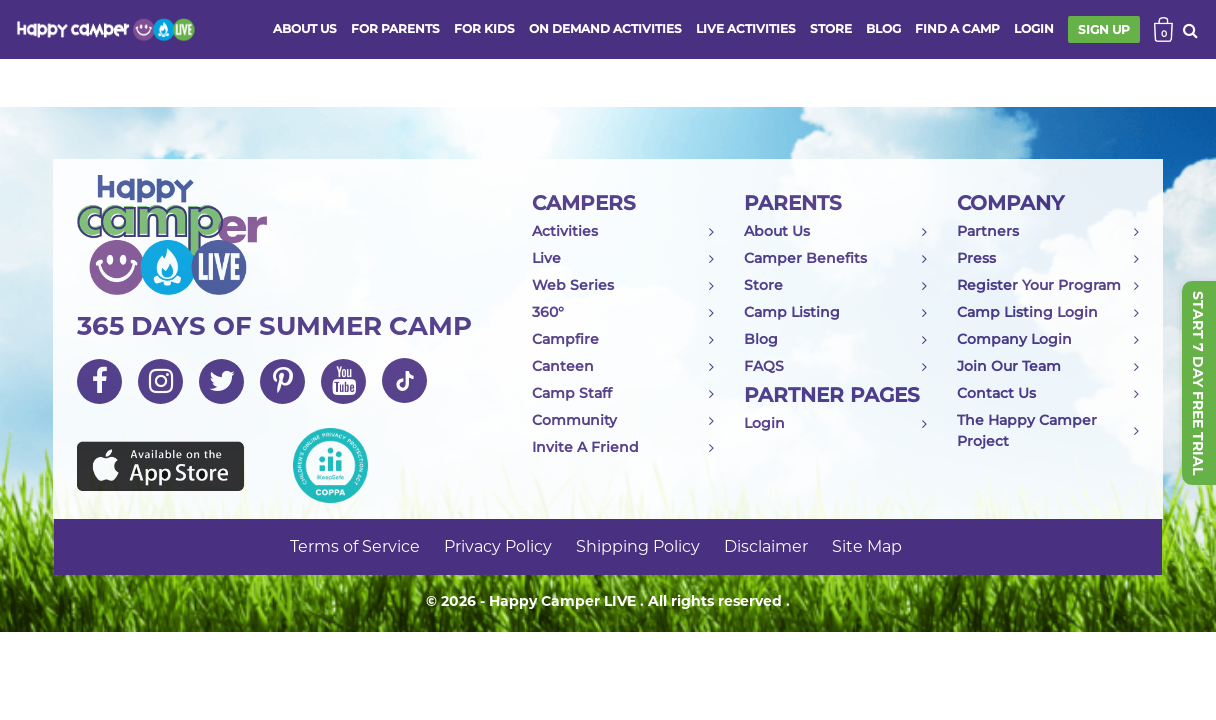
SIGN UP (1104, 29)
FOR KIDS (484, 28)
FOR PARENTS (395, 28)
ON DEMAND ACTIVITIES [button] (605, 28)
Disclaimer (766, 546)
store (831, 28)
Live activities (746, 28)
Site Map (867, 546)
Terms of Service (355, 546)
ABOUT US (305, 28)
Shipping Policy (638, 546)
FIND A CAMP (957, 28)
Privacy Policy (498, 546)
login (1034, 28)
